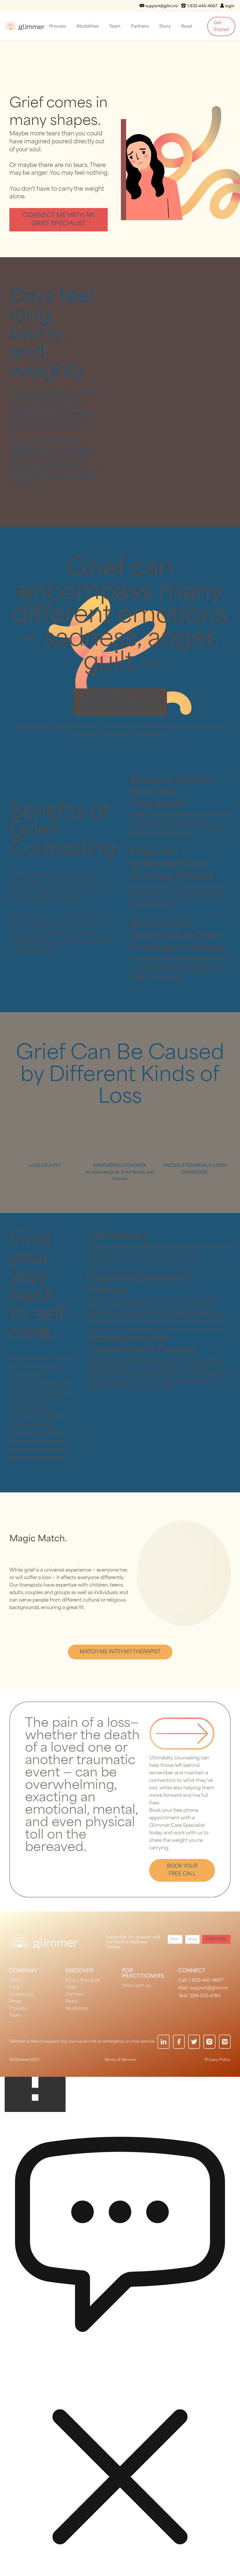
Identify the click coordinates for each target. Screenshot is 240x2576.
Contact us (21, 1994)
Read (186, 26)
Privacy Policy (218, 2060)
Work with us (136, 1986)
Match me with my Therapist (120, 1652)
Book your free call (181, 1870)
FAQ (14, 1987)
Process (57, 26)
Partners (140, 26)
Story (165, 26)
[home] (24, 26)
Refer (72, 1987)
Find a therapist (83, 1980)
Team (114, 26)
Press (15, 2002)
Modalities (88, 26)
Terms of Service (120, 2060)
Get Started (221, 26)
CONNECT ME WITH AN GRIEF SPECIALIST (59, 219)
